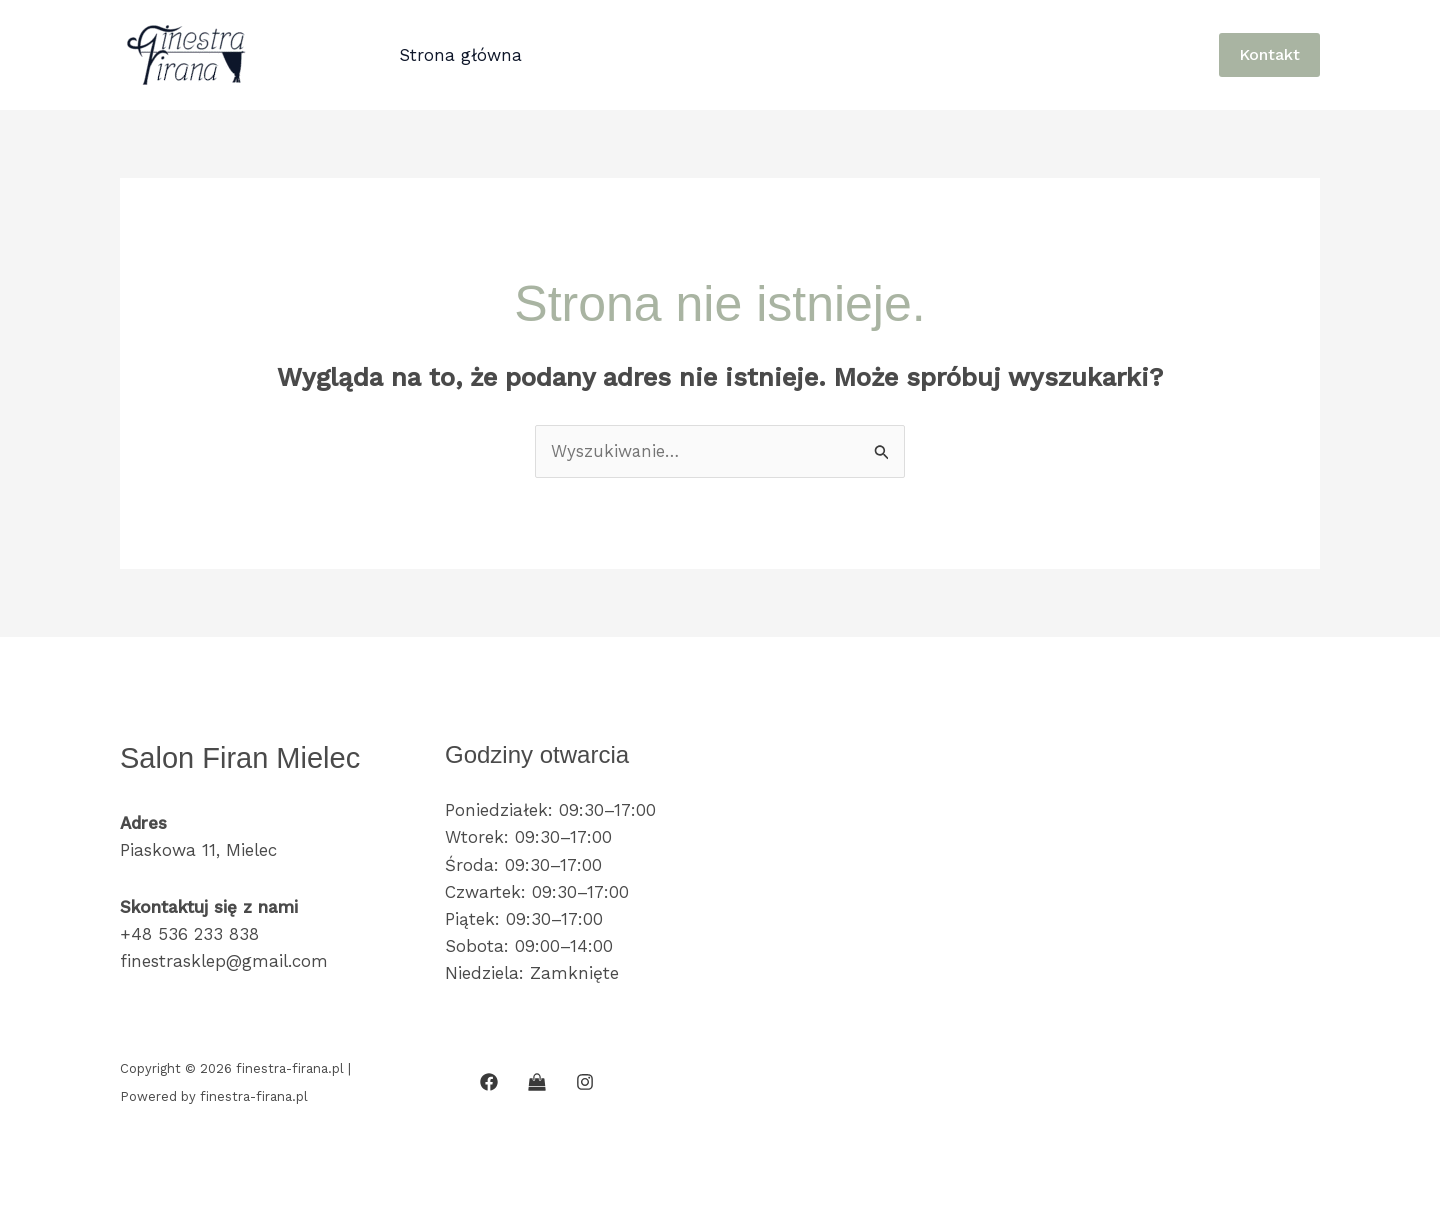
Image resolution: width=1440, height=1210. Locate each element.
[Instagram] (585, 1082)
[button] (1269, 55)
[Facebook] (489, 1082)
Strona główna (458, 55)
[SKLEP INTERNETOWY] (537, 1082)
